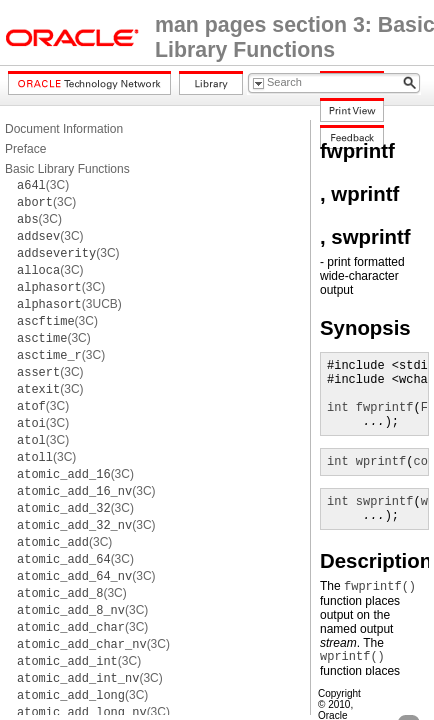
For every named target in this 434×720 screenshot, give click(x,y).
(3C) (43, 185)
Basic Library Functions (67, 169)
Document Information (64, 129)
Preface (25, 149)
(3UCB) (69, 304)
